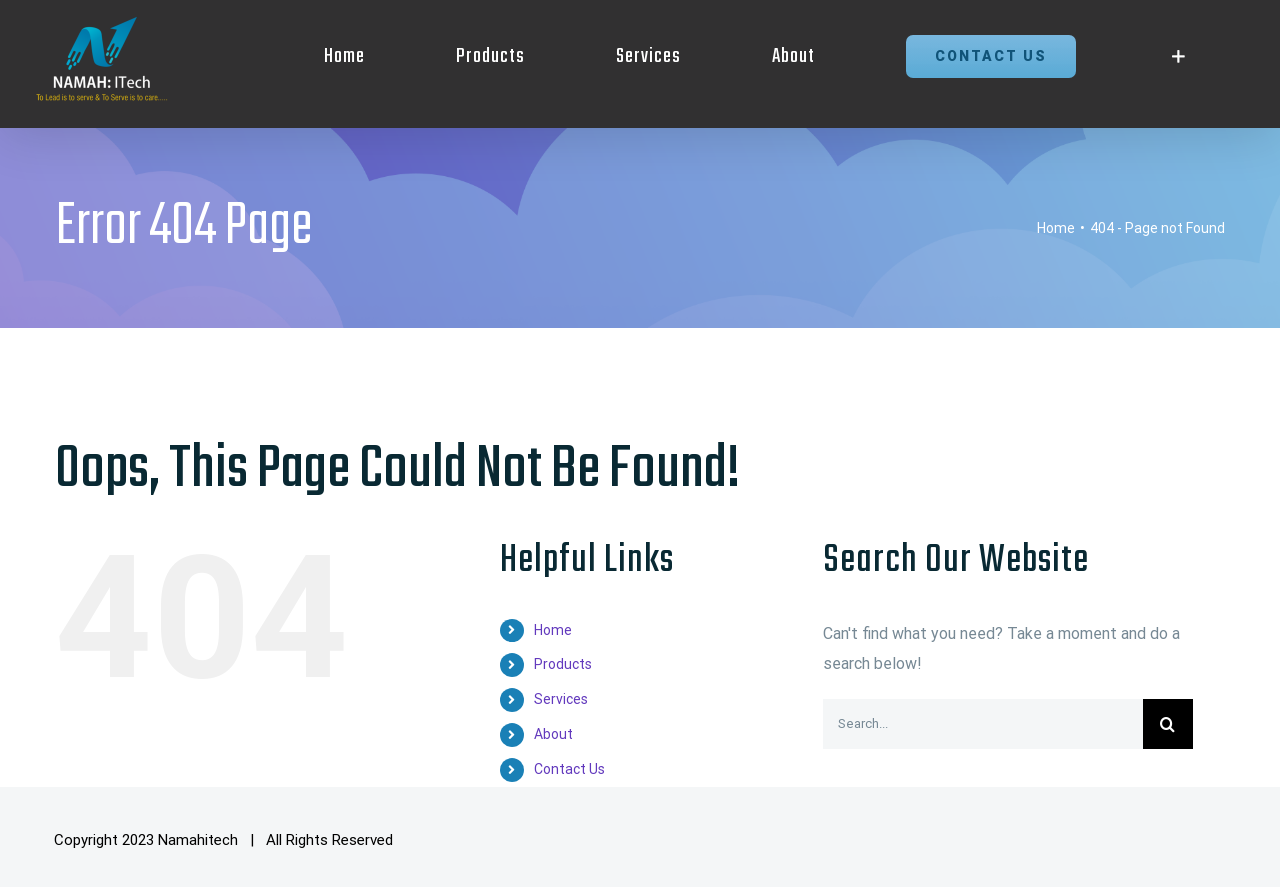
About (553, 734)
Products (563, 664)
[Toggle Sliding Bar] (1178, 56)
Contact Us (569, 769)
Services (561, 699)
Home (553, 630)
